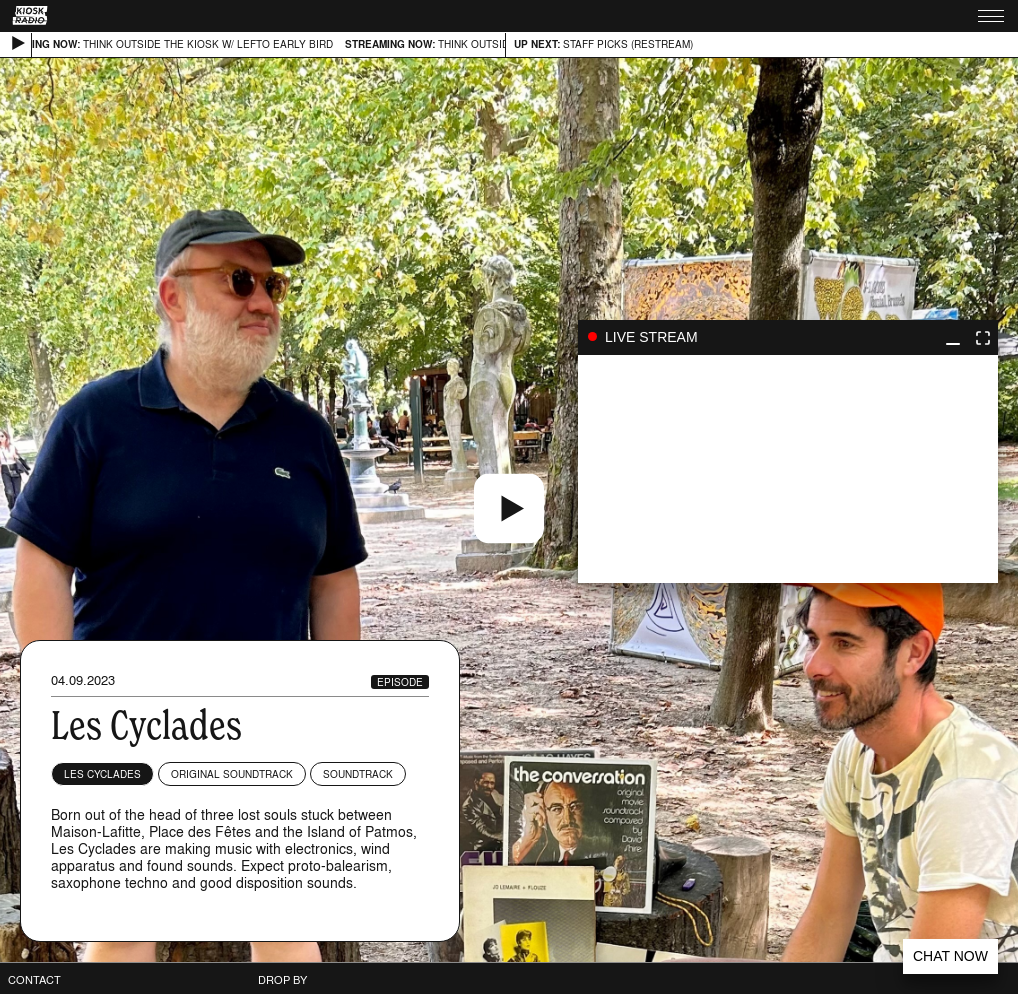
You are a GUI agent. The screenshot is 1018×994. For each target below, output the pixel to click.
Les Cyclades (102, 774)
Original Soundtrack (232, 774)
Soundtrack (358, 774)
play (788, 469)
